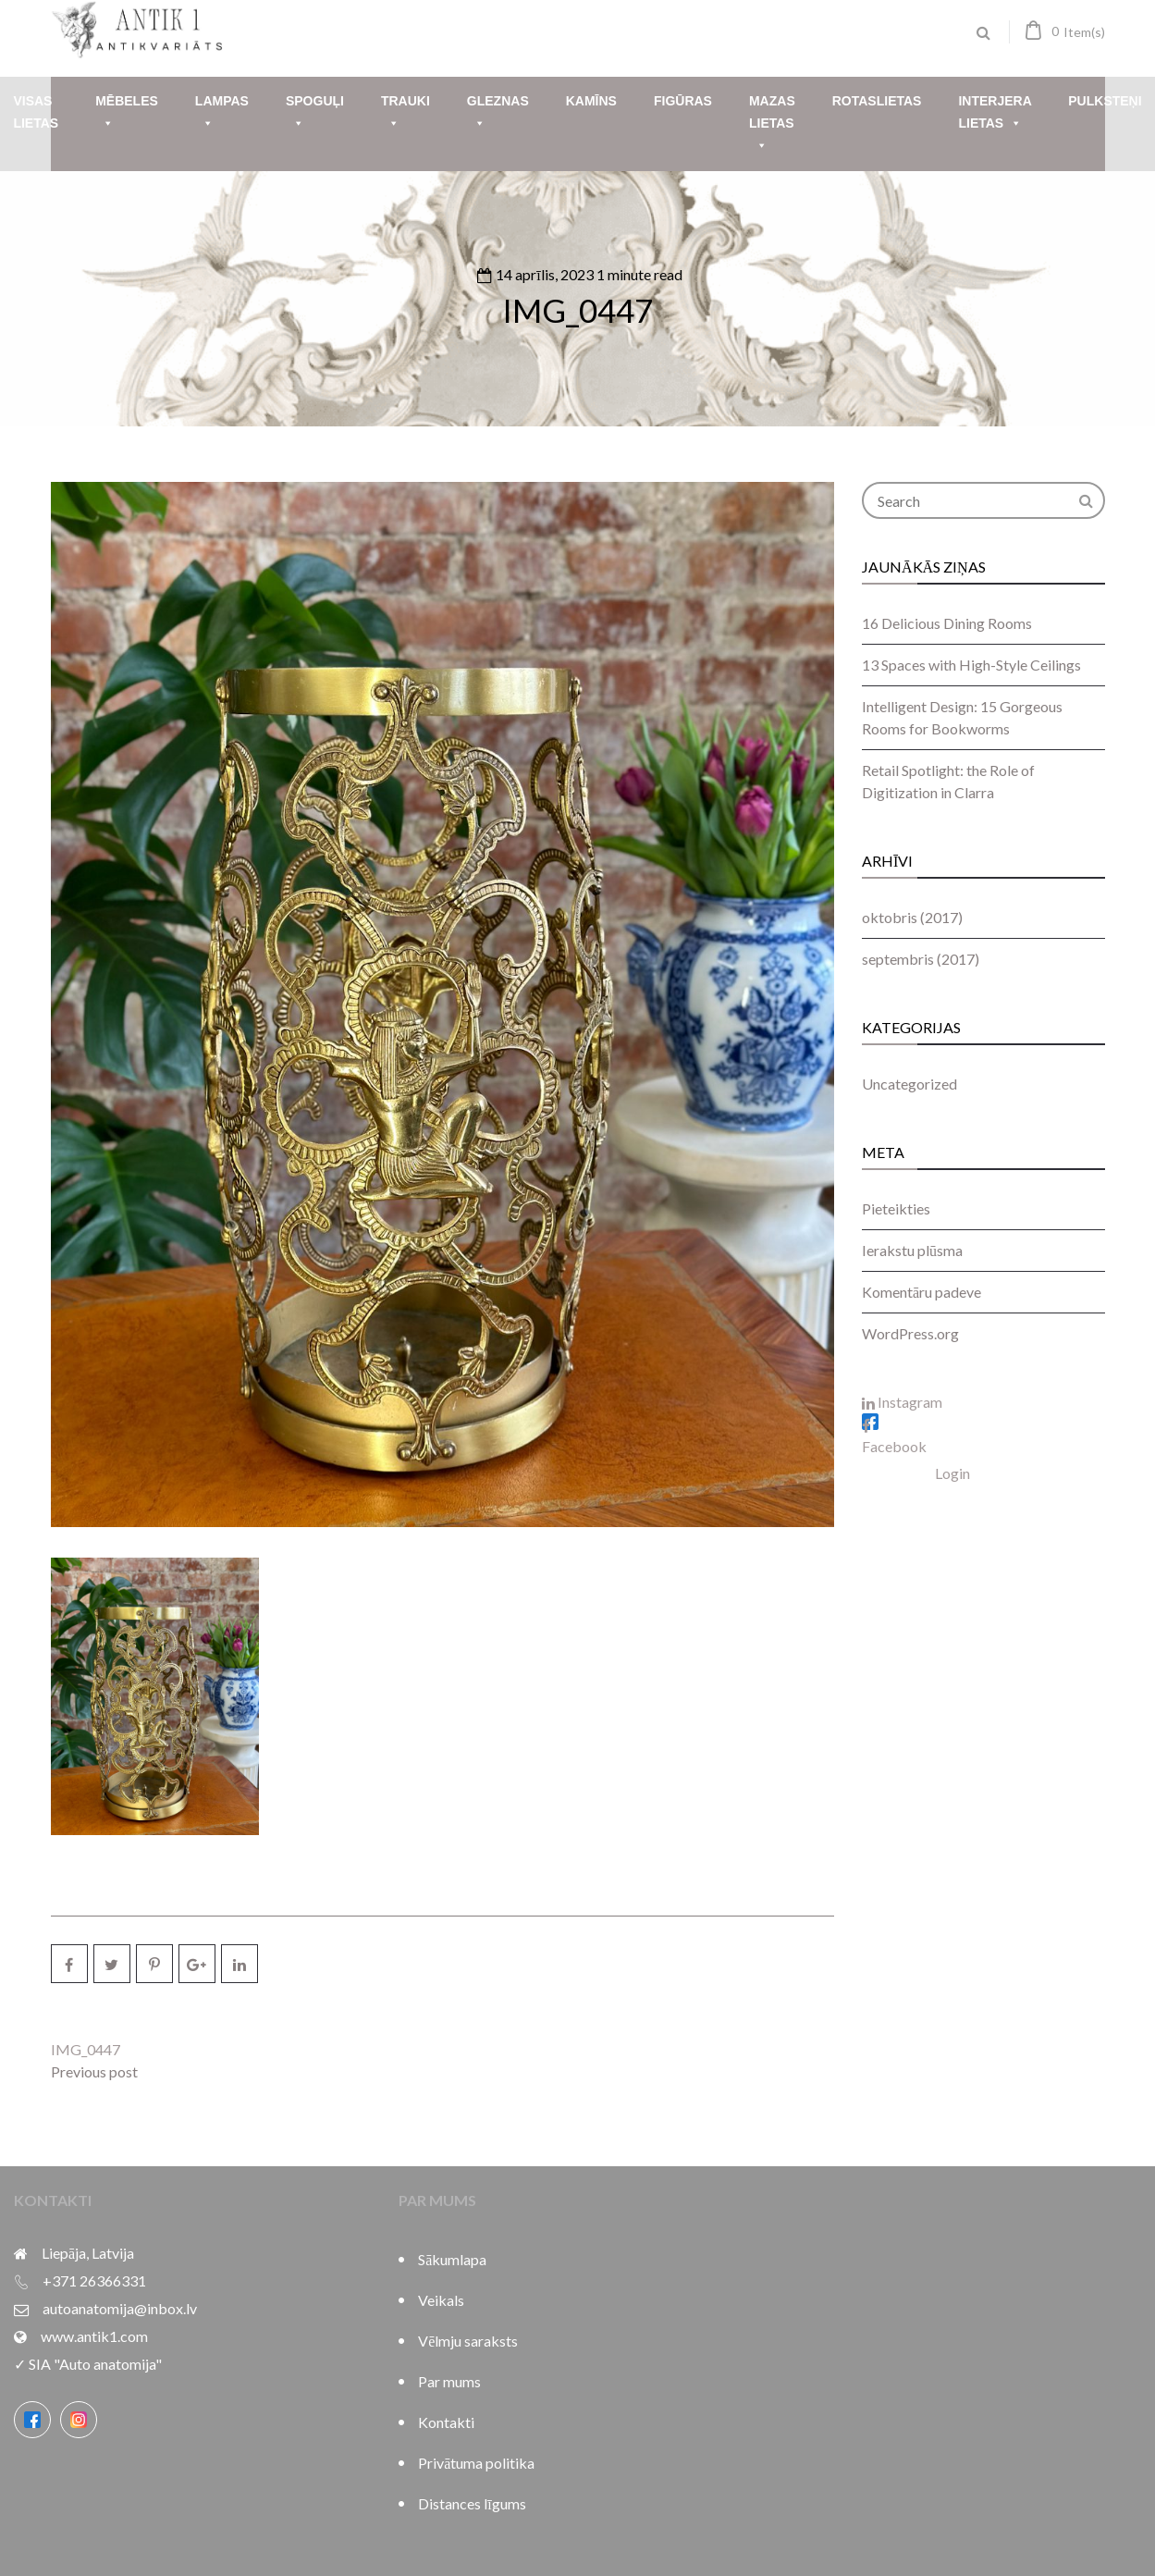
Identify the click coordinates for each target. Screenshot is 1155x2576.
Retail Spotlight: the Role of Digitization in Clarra (948, 781)
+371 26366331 (94, 2280)
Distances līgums (471, 2503)
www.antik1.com (94, 2336)
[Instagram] (78, 2419)
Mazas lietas (772, 124)
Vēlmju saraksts (468, 2340)
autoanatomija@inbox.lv (120, 2308)
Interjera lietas (994, 114)
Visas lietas (35, 111)
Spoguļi (315, 114)
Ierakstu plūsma (912, 1250)
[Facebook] (32, 2419)
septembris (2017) (920, 959)
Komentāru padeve (921, 1291)
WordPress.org (910, 1333)
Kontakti (446, 2422)
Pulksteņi (1104, 100)
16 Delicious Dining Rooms (947, 623)
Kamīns (591, 100)
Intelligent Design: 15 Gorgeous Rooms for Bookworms (962, 717)
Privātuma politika (476, 2462)
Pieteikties (896, 1208)
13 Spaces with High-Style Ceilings (971, 664)
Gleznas (498, 114)
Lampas (222, 114)
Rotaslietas (877, 100)
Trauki (405, 114)
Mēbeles (126, 114)
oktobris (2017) (912, 917)
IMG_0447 (577, 309)
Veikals (441, 2300)
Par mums (449, 2381)
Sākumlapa (452, 2259)
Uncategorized (909, 1083)
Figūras (683, 100)
